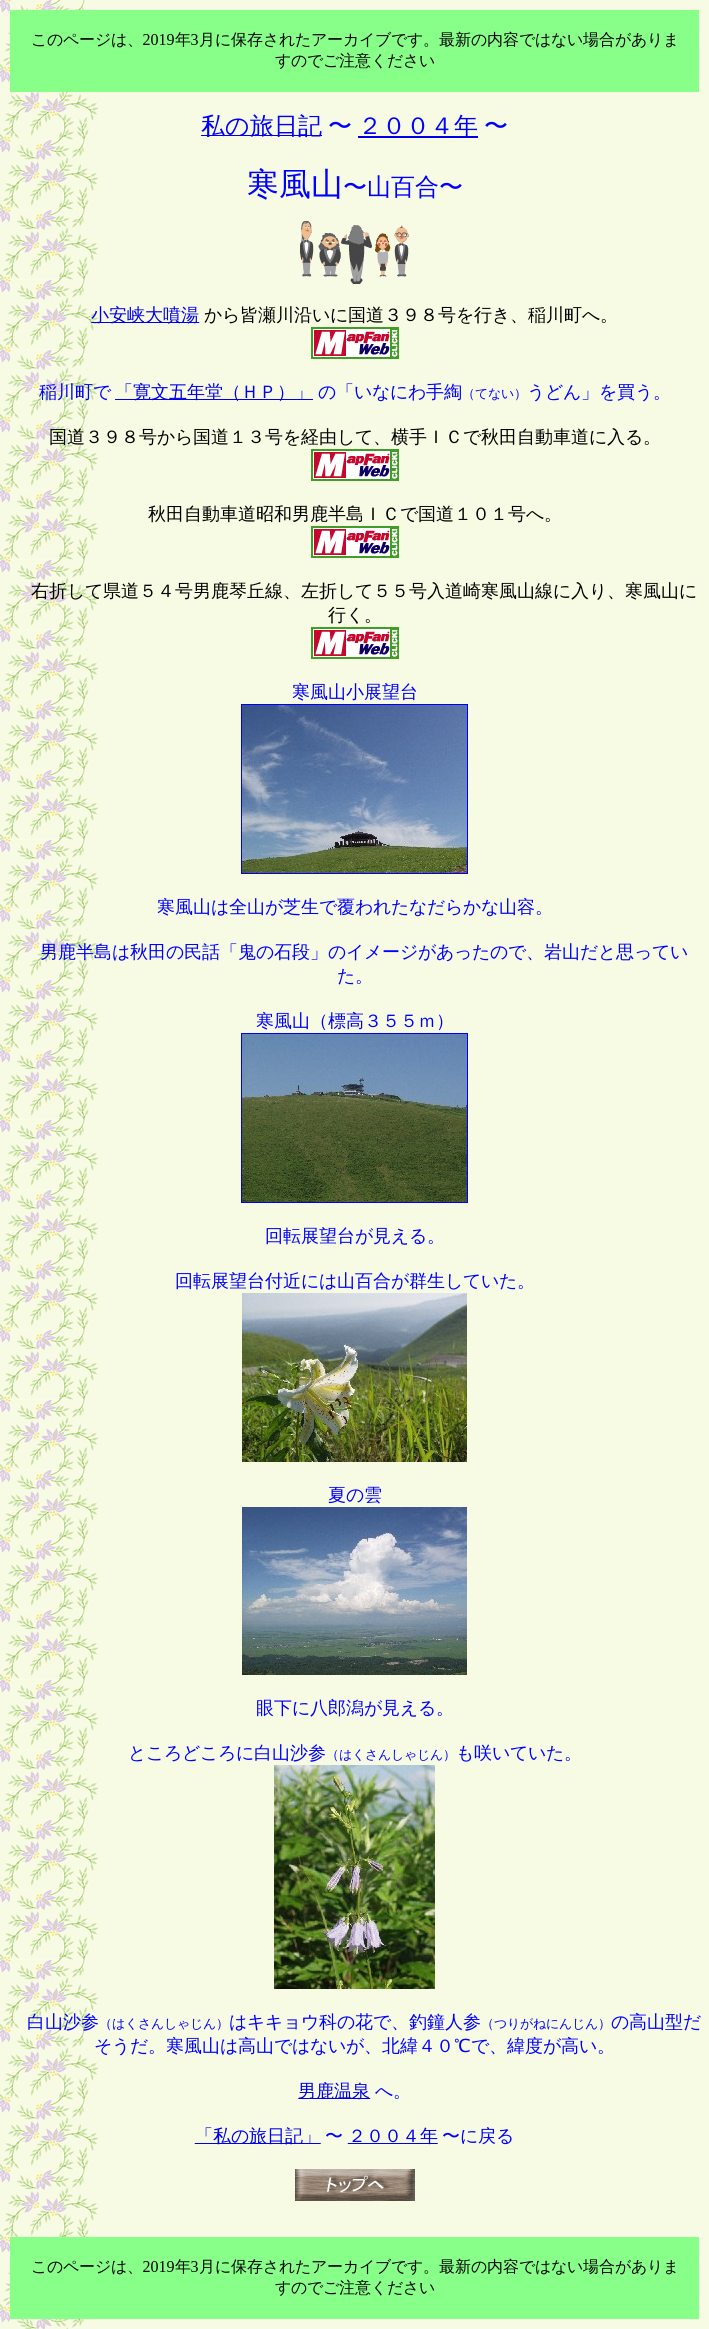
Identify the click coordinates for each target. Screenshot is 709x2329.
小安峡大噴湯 (145, 315)
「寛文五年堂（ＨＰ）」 (214, 392)
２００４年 (393, 2136)
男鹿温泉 (334, 2091)
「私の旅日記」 (258, 2136)
